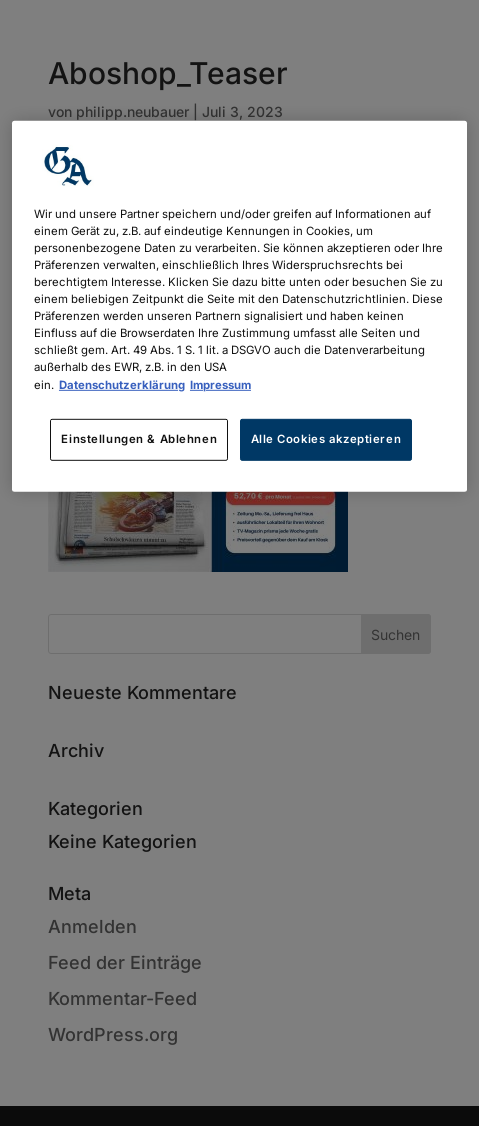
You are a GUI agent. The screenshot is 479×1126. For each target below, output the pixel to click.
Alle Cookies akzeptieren (326, 438)
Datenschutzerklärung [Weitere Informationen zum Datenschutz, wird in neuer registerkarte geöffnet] (122, 384)
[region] (239, 306)
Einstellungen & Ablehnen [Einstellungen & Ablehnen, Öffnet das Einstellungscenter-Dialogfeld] (139, 438)
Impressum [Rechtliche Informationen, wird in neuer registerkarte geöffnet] (220, 384)
